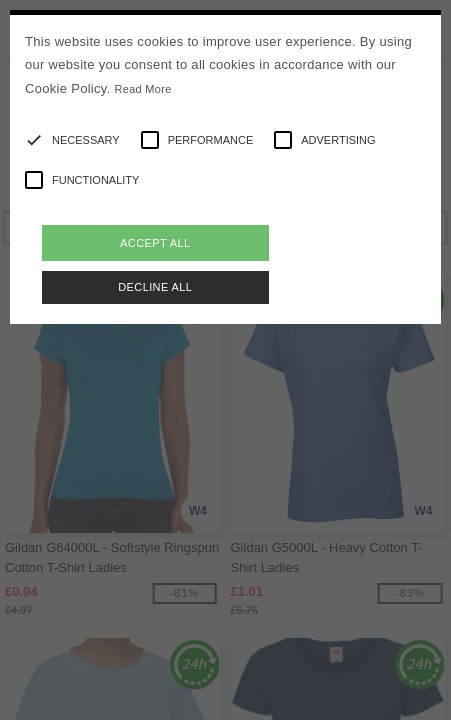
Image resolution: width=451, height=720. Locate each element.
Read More (143, 89)
